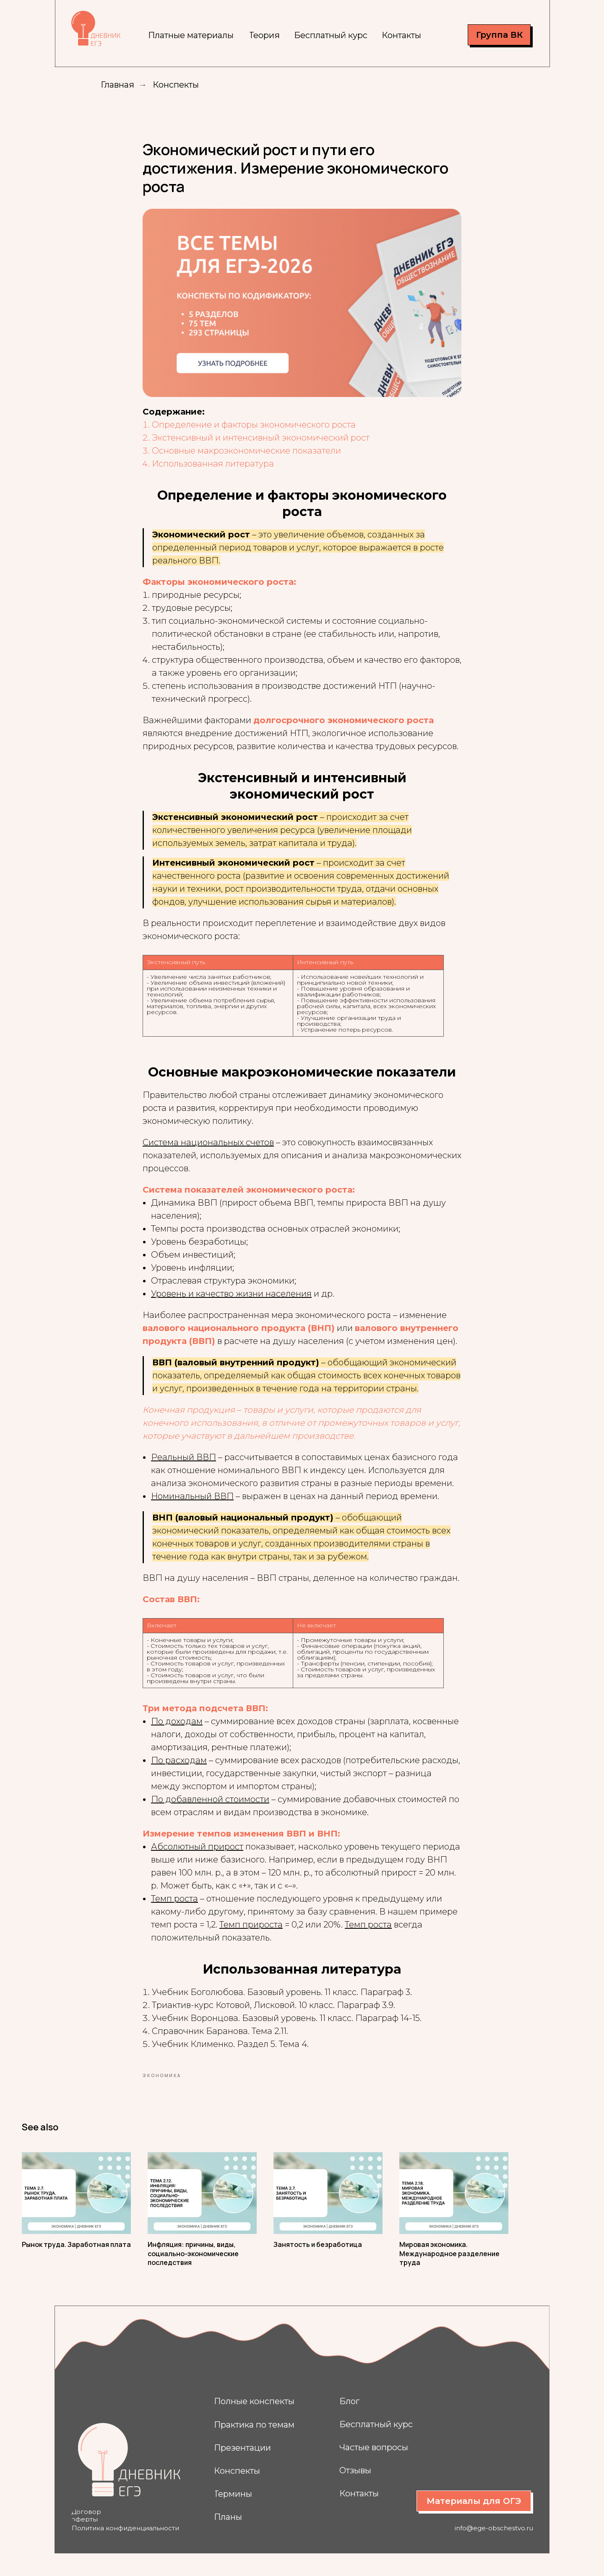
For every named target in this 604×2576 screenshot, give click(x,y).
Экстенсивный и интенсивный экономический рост (261, 446)
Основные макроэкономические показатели (246, 459)
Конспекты (176, 85)
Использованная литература (213, 472)
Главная (117, 85)
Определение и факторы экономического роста (254, 433)
